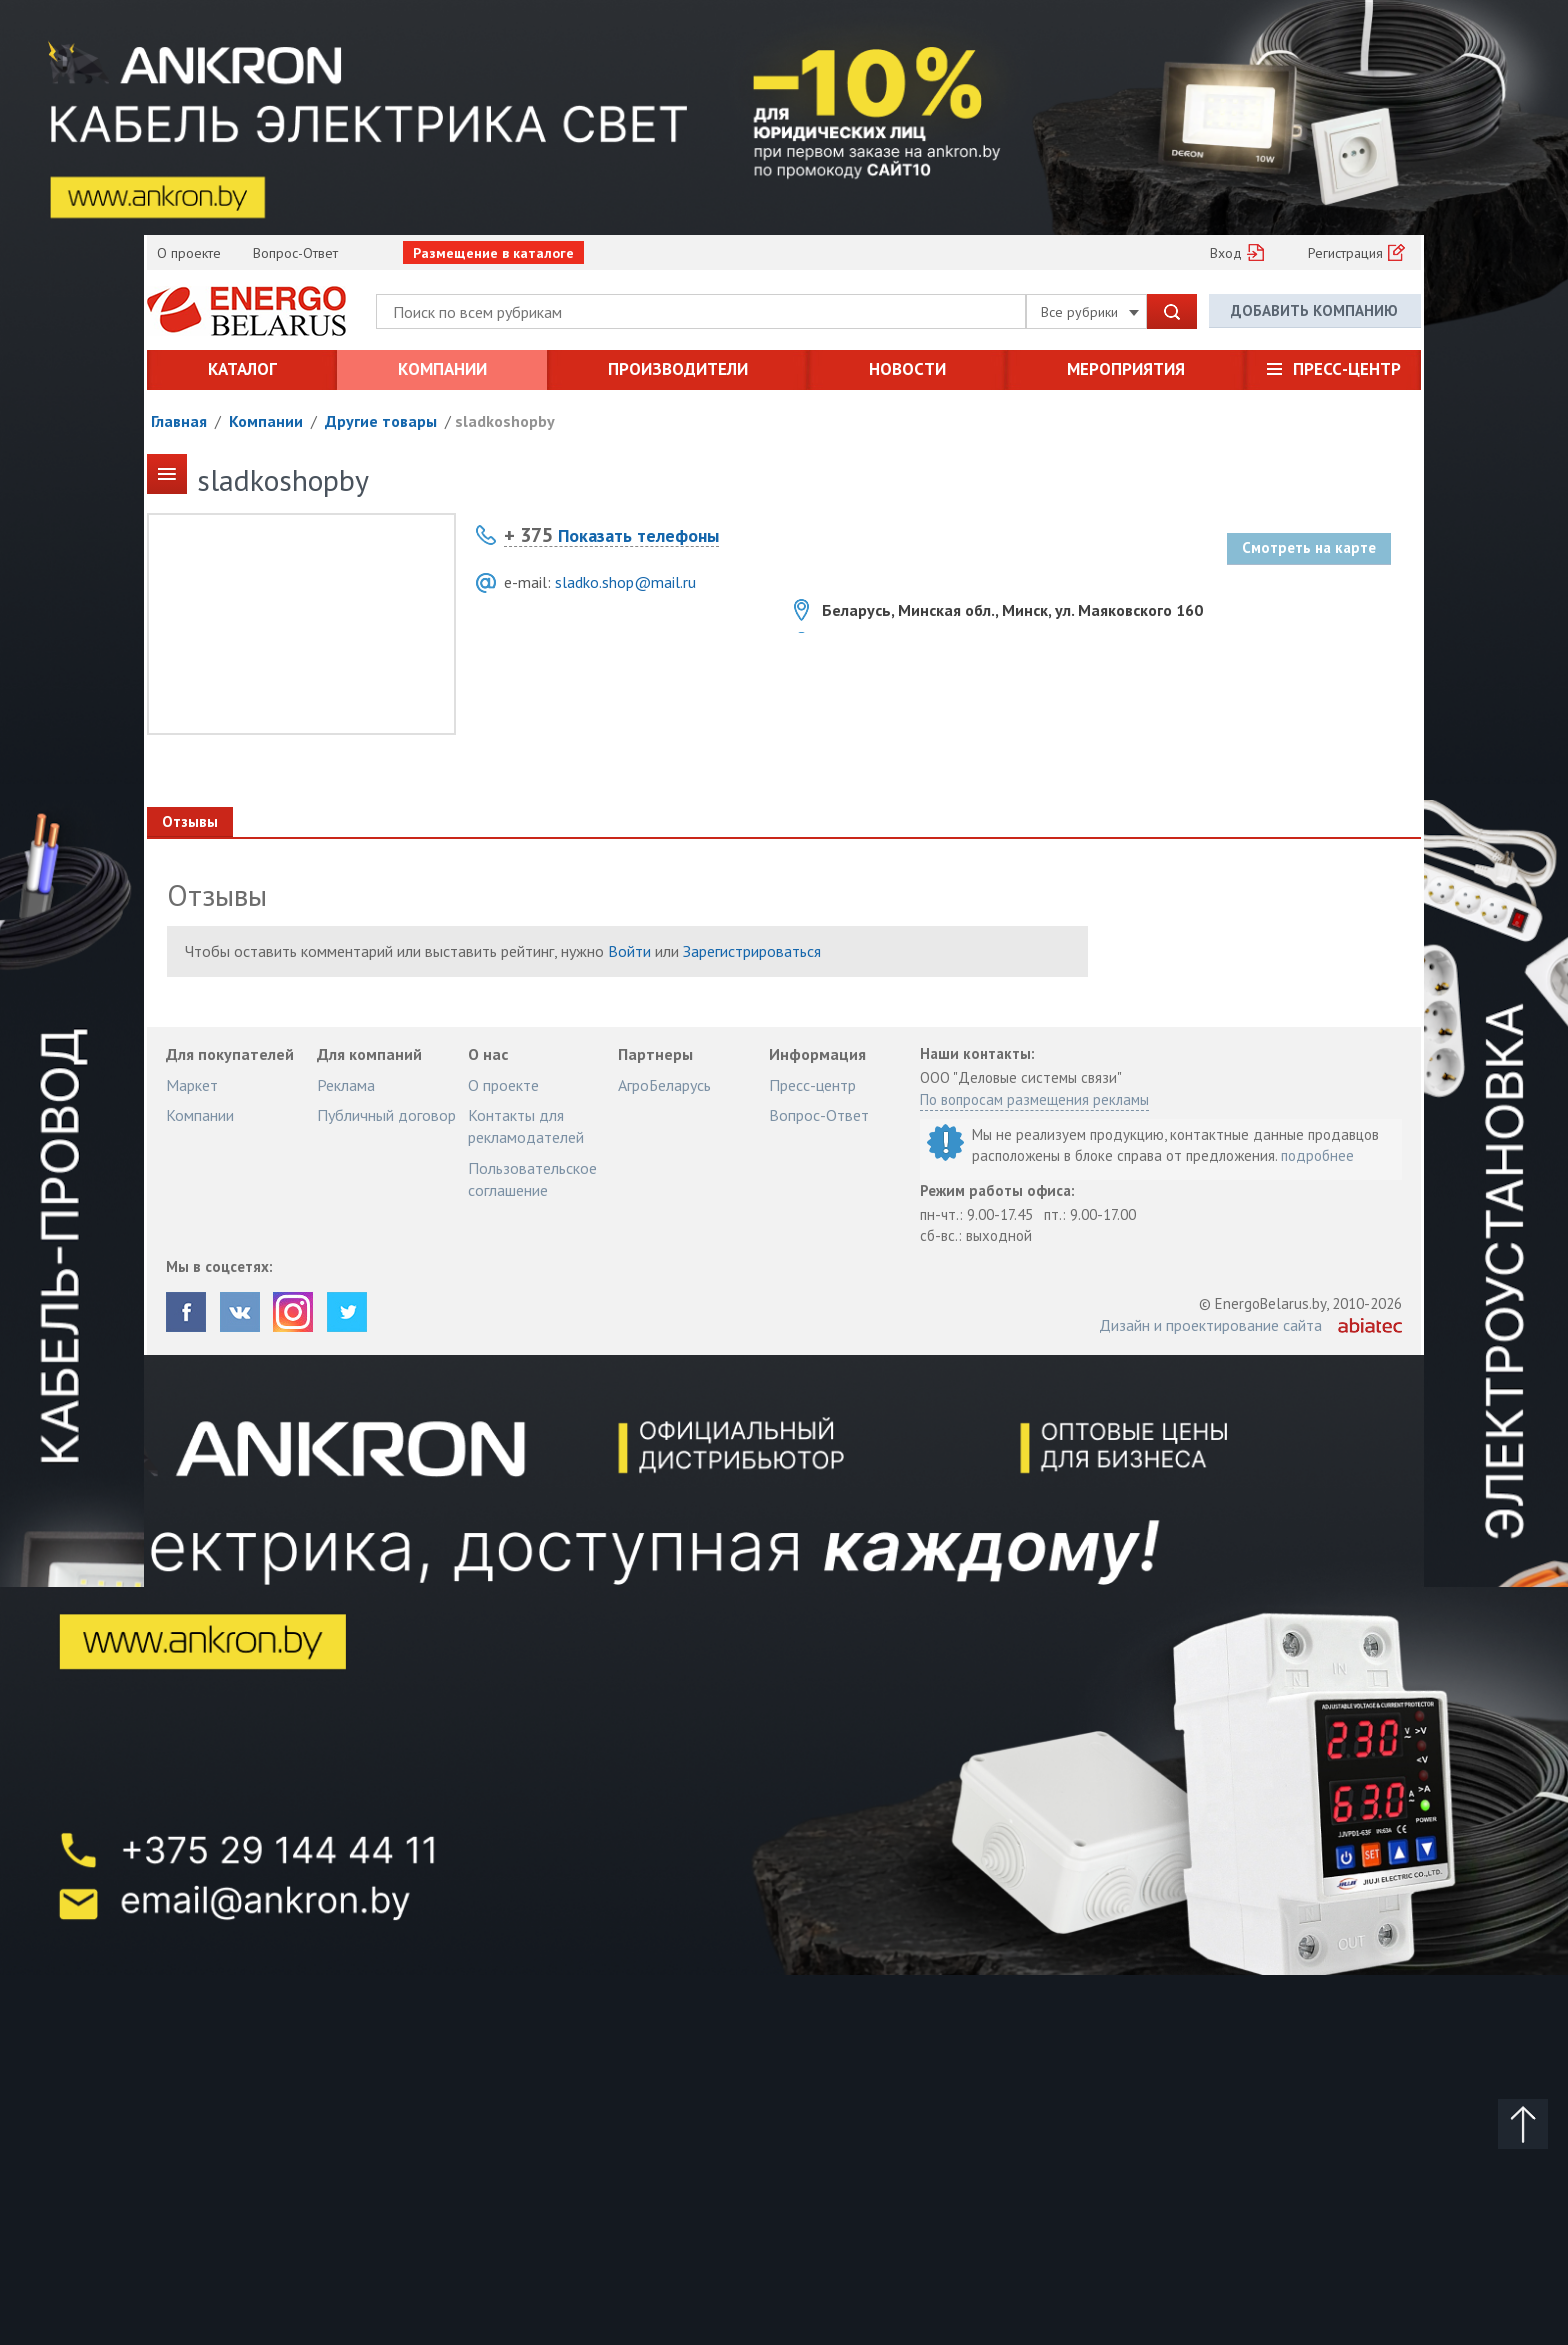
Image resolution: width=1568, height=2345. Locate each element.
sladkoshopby (505, 421)
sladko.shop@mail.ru (625, 582)
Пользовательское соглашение (532, 1179)
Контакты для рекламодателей (526, 1126)
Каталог (242, 369)
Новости (907, 369)
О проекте (189, 253)
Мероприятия (1126, 369)
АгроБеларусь (664, 1085)
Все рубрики (1090, 312)
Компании (442, 369)
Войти (629, 951)
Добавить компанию (1314, 310)
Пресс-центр (1347, 369)
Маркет (192, 1085)
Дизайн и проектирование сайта (1210, 1325)
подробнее (1317, 1155)
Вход (1226, 253)
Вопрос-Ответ (295, 253)
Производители (678, 369)
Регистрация (1345, 253)
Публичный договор (386, 1115)
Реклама (346, 1085)
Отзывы (190, 821)
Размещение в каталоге (493, 253)
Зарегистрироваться (752, 951)
